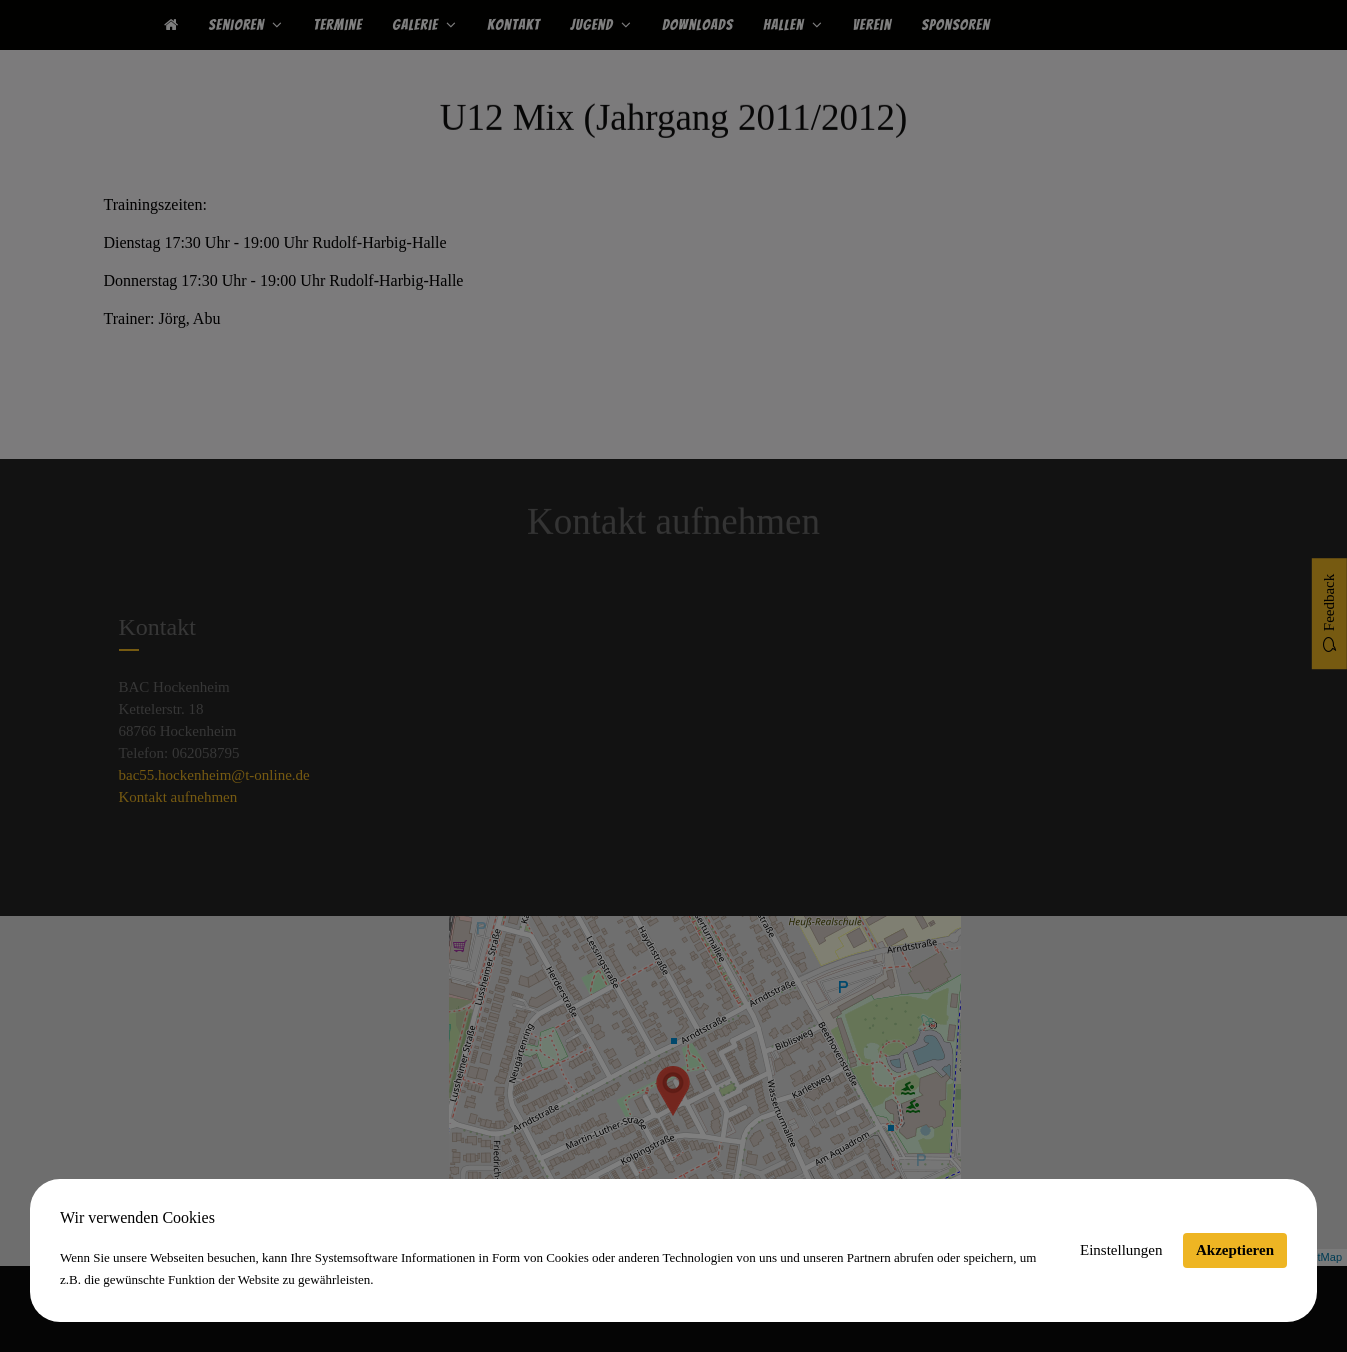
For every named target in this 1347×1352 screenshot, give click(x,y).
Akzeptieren (1235, 1250)
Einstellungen (1121, 1250)
